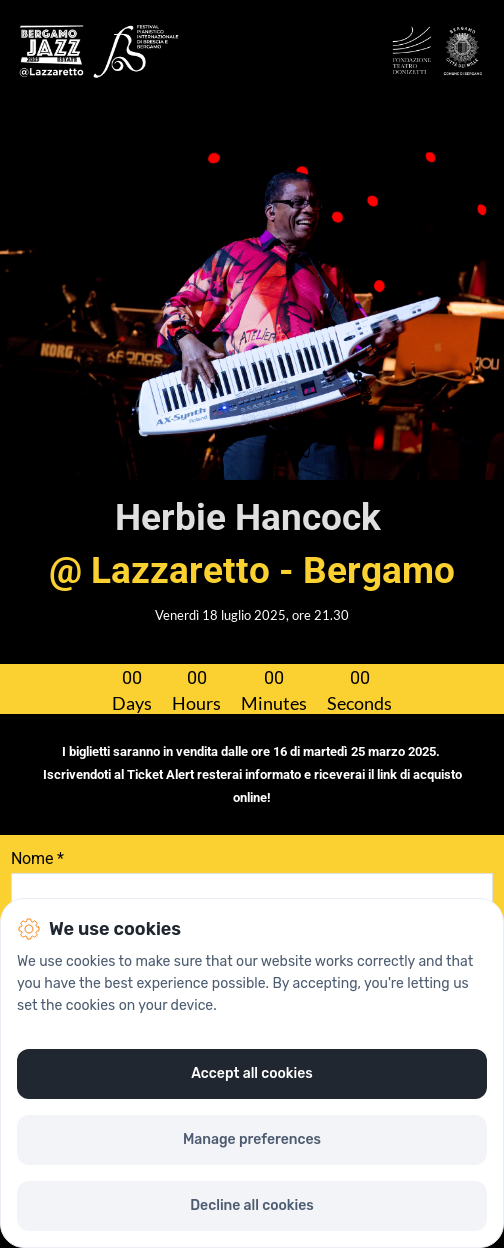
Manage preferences (252, 1139)
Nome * (37, 859)
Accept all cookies (252, 1073)
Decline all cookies (251, 1205)
